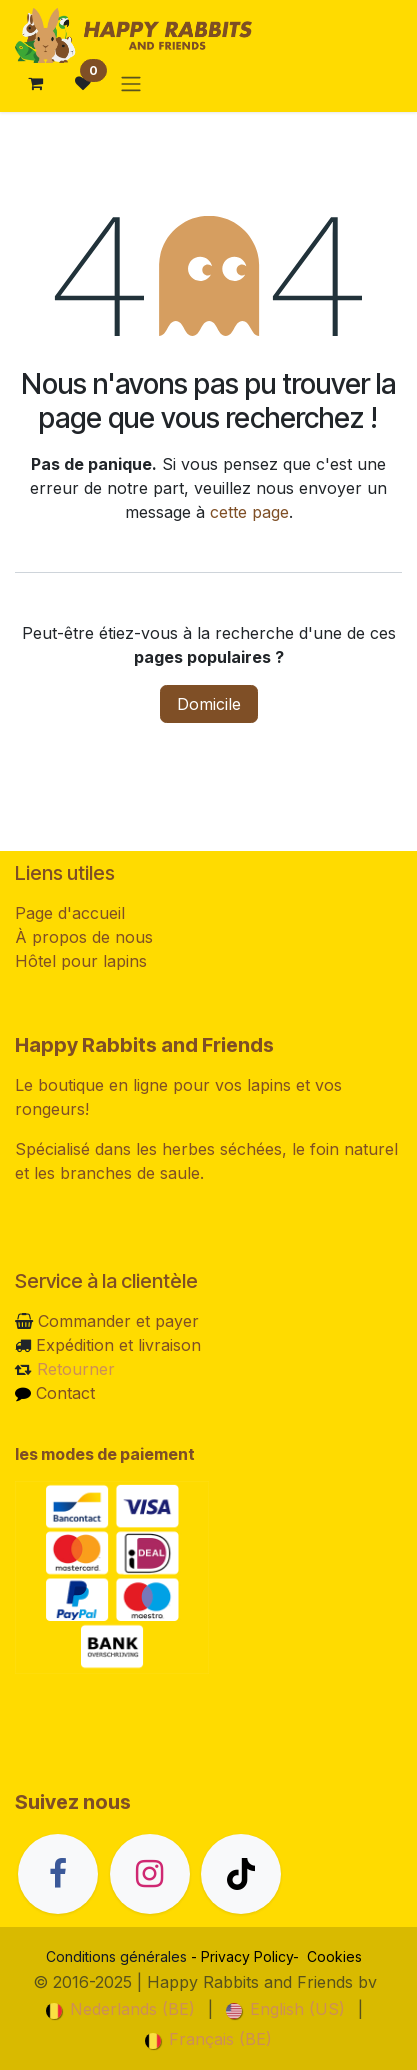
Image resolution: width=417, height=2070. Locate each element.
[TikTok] (241, 1874)
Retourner (76, 1369)
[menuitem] (120, 2009)
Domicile (209, 704)
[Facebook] (58, 1874)
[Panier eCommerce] (35, 83)
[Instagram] (150, 1874)
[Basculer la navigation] (131, 83)
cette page (249, 512)
